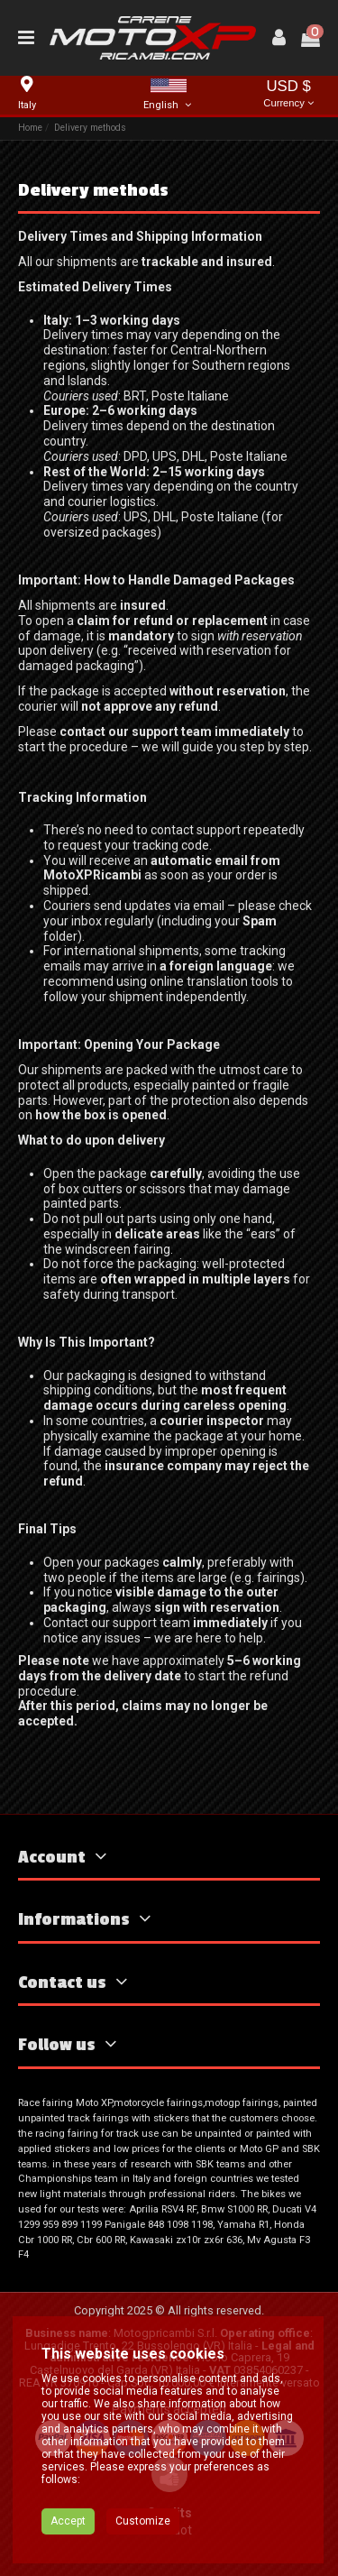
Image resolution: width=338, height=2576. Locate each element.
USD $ (288, 95)
